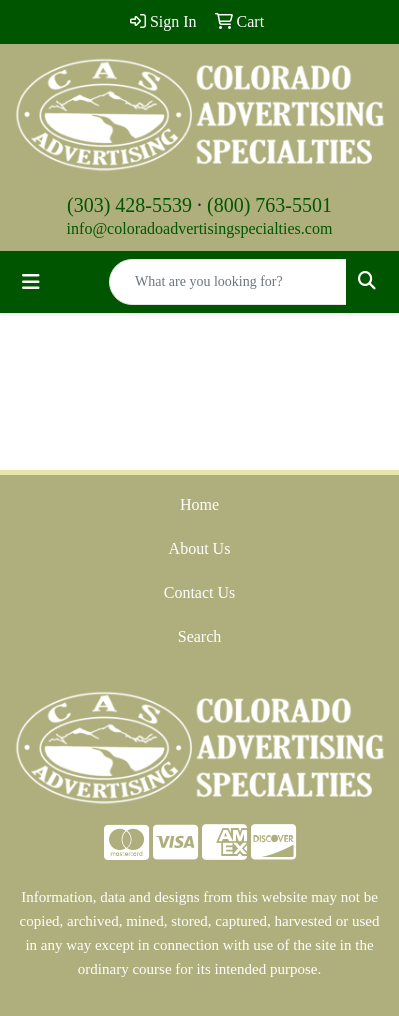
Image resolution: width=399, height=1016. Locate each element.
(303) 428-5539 (129, 205)
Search (200, 636)
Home (199, 504)
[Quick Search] (228, 282)
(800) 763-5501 (269, 205)
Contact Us (200, 592)
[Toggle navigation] (31, 282)
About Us (200, 548)
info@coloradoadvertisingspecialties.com (200, 228)
